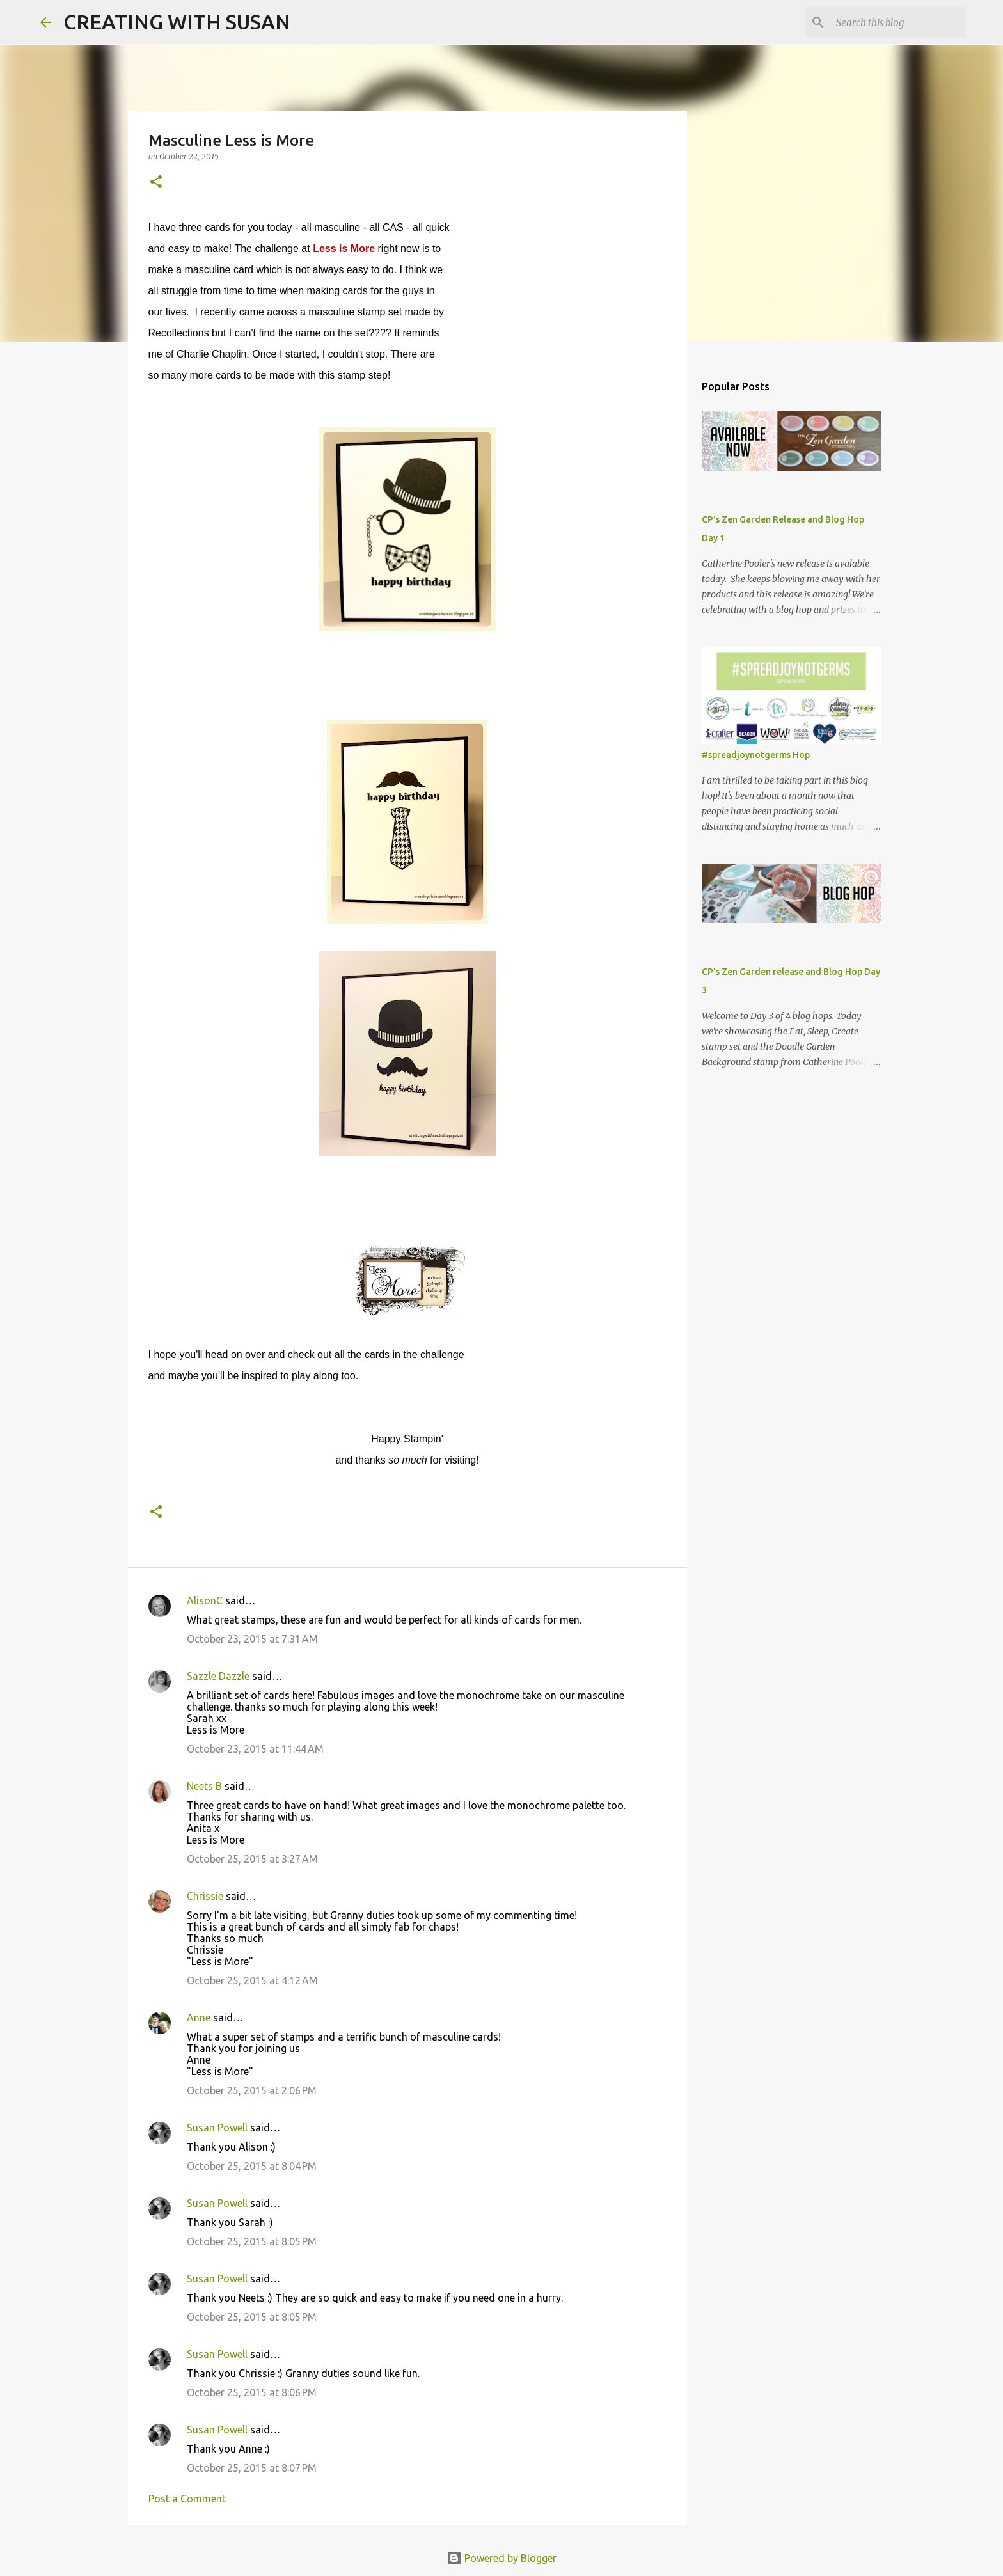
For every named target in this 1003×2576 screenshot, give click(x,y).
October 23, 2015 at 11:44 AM (255, 1749)
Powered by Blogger (501, 2558)
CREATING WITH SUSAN (176, 21)
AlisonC (205, 1600)
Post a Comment (187, 2498)
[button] (156, 182)
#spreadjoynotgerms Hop (756, 755)
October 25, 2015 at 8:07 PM (252, 2468)
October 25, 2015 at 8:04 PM (252, 2166)
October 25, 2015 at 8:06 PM (252, 2392)
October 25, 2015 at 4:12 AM (252, 1980)
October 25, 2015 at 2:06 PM (252, 2090)
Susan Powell (217, 2127)
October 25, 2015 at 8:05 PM (252, 2241)
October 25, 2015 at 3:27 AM (252, 1859)
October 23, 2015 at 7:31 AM (252, 1639)
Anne (198, 2017)
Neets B (204, 1786)
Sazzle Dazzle (218, 1676)
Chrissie (205, 1896)
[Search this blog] (898, 22)
